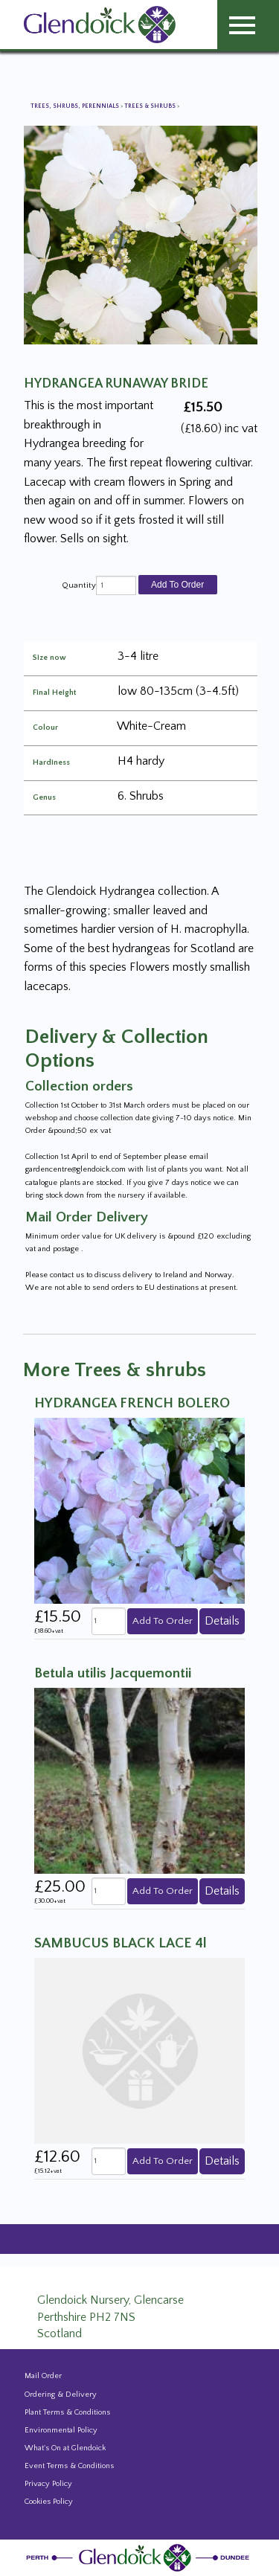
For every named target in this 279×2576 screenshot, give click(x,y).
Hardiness (51, 763)
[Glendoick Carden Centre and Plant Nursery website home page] (100, 23)
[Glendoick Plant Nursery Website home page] (140, 2556)
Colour (45, 728)
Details (222, 1621)
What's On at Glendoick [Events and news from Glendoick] (65, 2448)
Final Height (54, 693)
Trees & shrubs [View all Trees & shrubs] (150, 106)
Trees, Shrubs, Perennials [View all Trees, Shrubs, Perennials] (76, 106)
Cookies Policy (49, 2501)
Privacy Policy (48, 2483)
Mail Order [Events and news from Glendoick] (43, 2375)
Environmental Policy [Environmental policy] (61, 2430)
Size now (49, 658)
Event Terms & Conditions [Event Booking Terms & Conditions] (69, 2465)
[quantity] (115, 585)
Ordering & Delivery (61, 2394)
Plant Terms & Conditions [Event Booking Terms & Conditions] (67, 2412)
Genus (44, 798)
